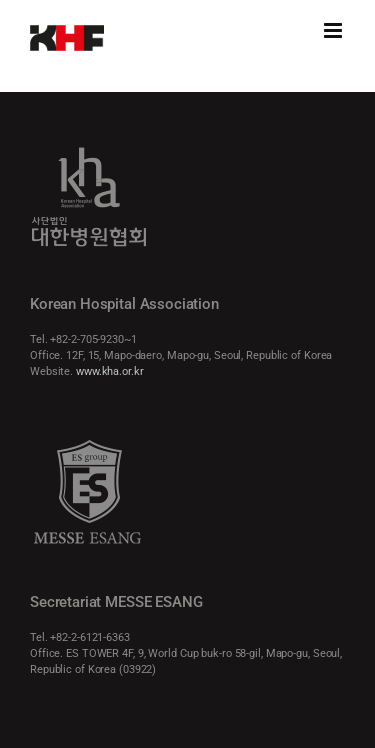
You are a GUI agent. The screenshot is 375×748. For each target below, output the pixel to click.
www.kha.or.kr (110, 371)
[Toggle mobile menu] (334, 30)
